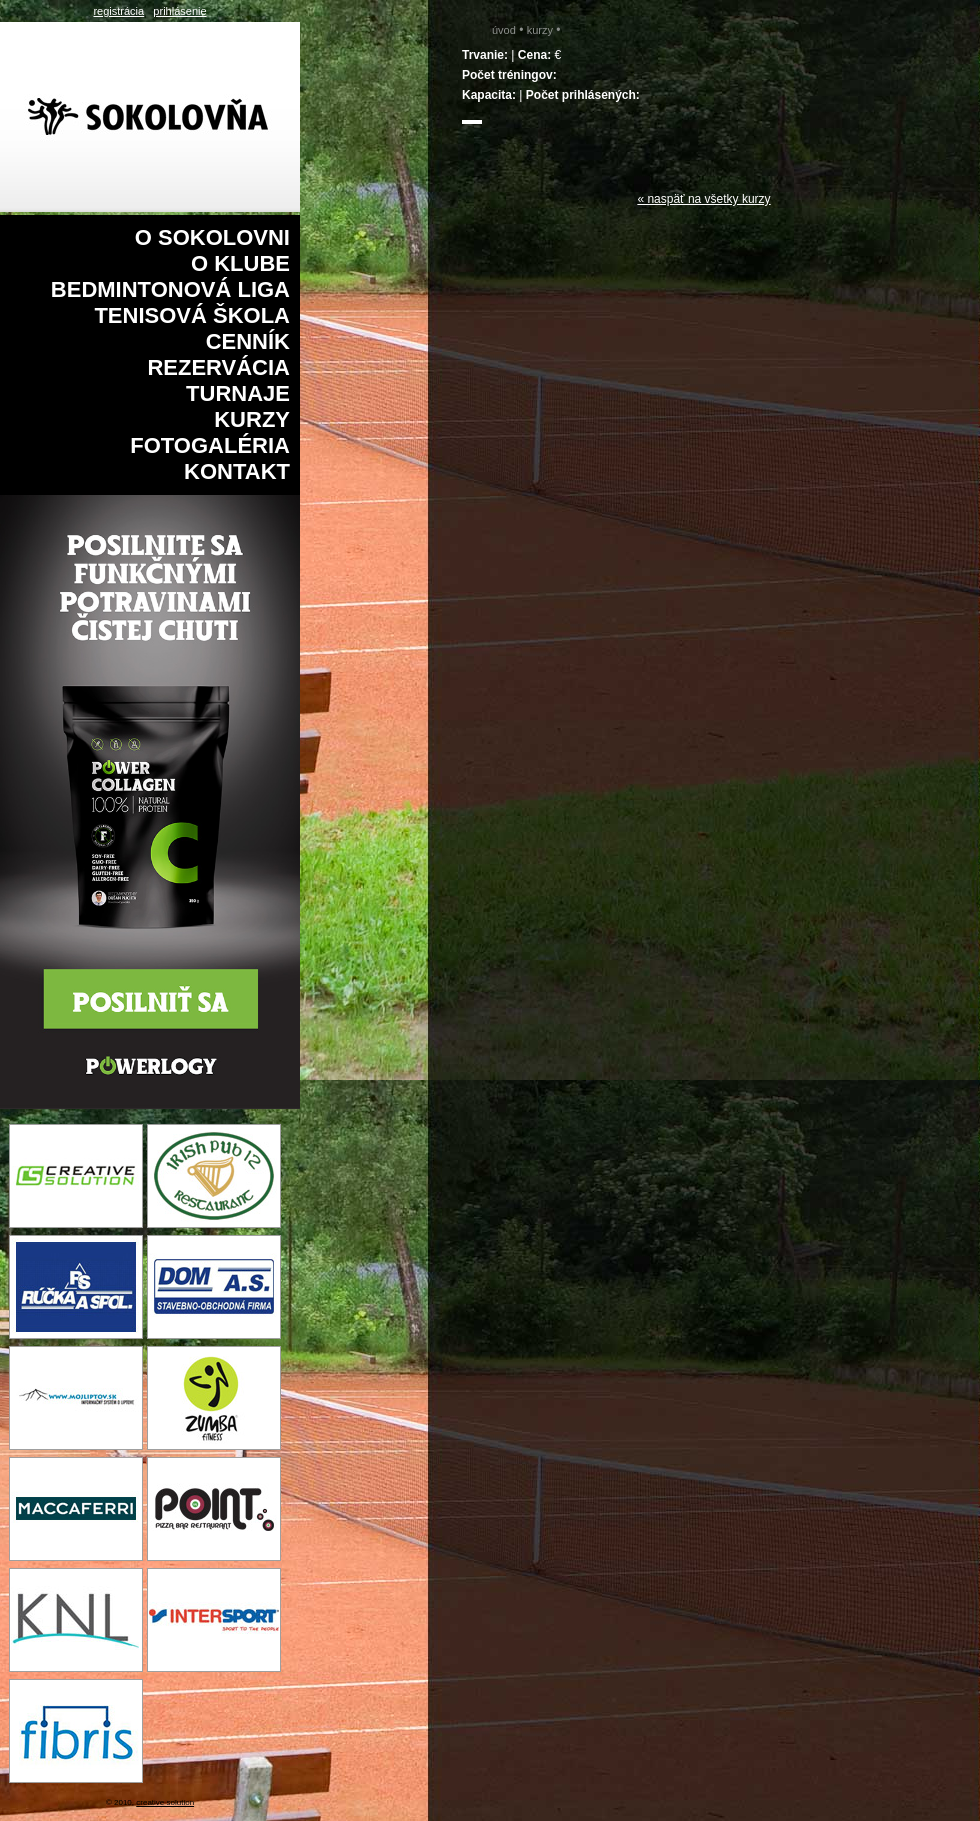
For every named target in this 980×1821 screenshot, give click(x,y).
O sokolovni (212, 237)
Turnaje (238, 393)
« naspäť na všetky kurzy (703, 199)
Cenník (248, 341)
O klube (240, 263)
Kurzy (252, 419)
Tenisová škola (192, 315)
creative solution (165, 1802)
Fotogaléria (210, 445)
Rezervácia (218, 367)
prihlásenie (179, 11)
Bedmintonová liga (170, 289)
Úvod (504, 30)
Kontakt (237, 471)
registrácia (118, 11)
